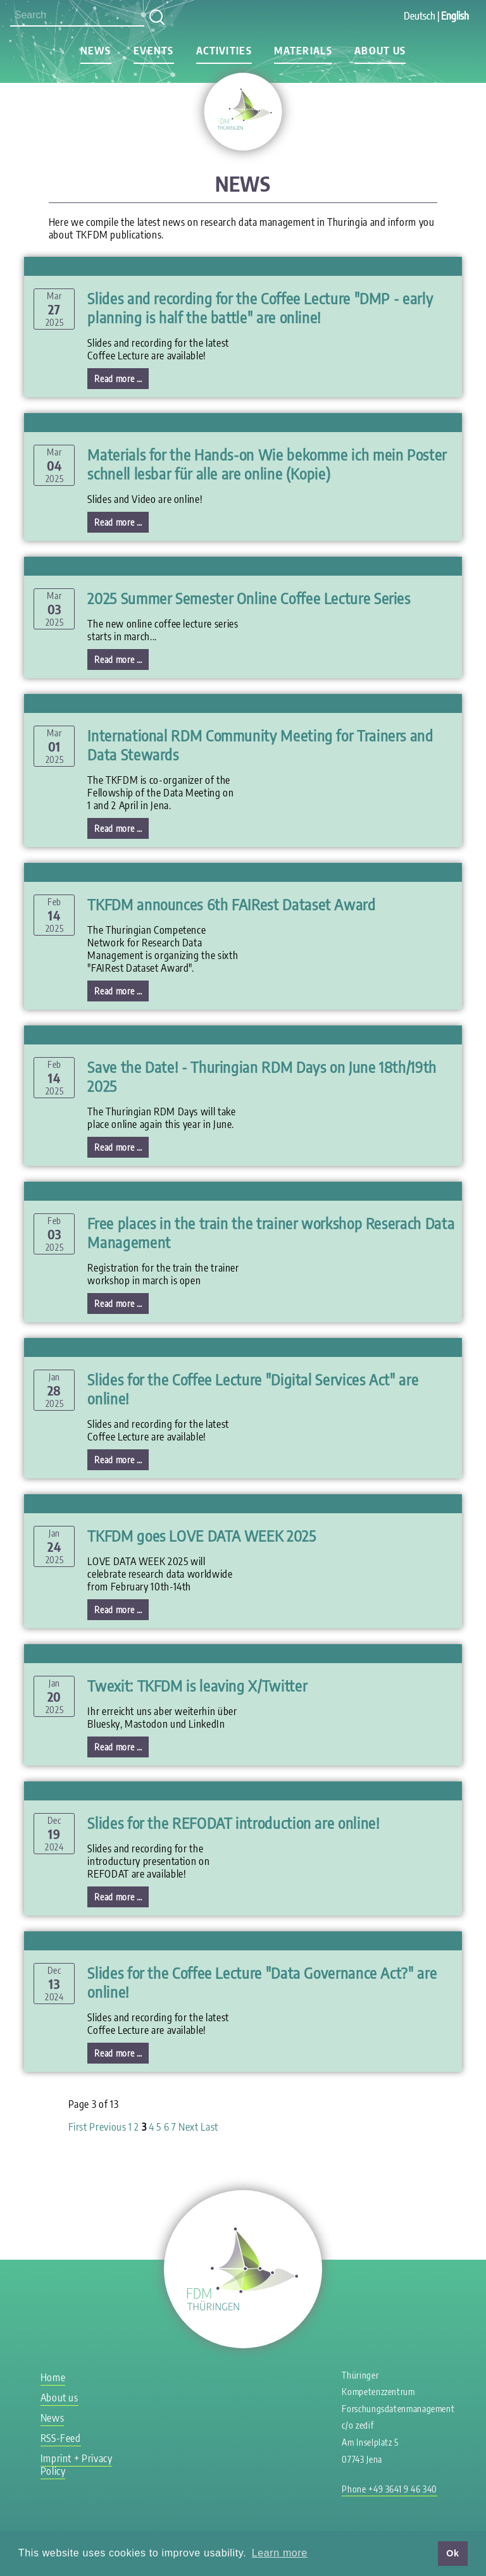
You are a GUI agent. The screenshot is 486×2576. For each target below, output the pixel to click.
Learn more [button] (280, 2553)
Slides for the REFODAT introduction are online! (233, 1822)
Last (209, 2127)
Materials (303, 50)
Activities (224, 50)
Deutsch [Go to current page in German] (419, 15)
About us (380, 50)
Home (53, 2377)
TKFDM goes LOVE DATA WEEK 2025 (201, 1535)
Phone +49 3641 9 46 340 (389, 2489)
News (95, 50)
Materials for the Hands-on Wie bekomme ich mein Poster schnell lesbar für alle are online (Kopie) (267, 464)
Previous (107, 2127)
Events (154, 50)
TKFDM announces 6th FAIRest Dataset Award (231, 904)
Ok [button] (452, 2553)
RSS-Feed (60, 2438)
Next (188, 2127)
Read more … (121, 380)
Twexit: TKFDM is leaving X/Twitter (197, 1685)
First (77, 2127)
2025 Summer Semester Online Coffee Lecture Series (248, 597)
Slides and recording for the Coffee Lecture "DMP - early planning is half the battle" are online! (260, 307)
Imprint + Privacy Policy (76, 2464)
